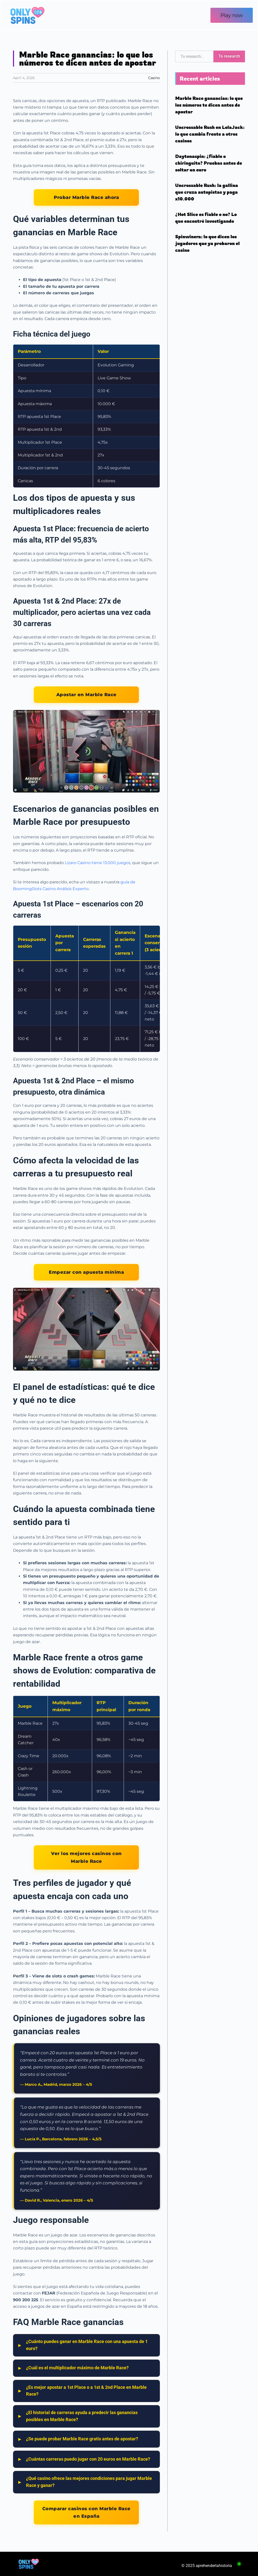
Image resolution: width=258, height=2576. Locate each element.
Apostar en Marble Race (86, 694)
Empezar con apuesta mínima (86, 1272)
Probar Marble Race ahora (86, 197)
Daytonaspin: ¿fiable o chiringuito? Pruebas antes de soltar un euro (208, 162)
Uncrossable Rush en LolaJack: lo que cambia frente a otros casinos (209, 133)
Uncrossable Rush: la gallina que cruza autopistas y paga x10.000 (206, 191)
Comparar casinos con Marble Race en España (86, 2512)
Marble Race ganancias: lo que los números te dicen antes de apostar (209, 104)
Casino (154, 78)
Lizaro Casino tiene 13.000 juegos (97, 862)
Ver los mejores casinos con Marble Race (86, 1857)
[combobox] (194, 56)
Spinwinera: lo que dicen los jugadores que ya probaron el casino (207, 243)
